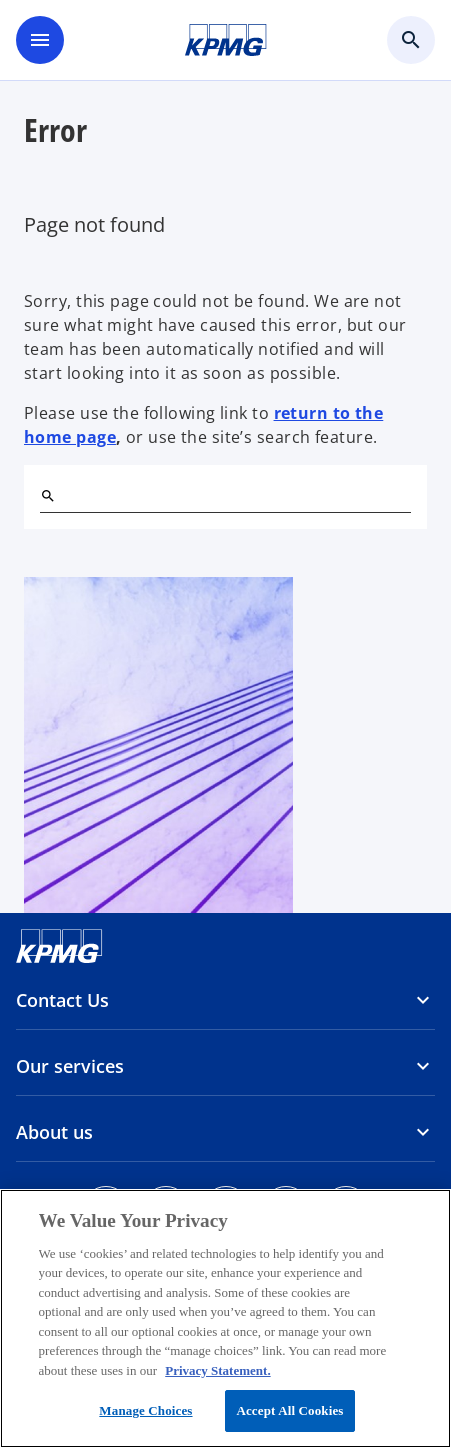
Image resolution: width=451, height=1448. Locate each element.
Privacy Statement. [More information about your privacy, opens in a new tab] (217, 1370)
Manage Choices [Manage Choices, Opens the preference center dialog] (145, 1410)
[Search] (48, 496)
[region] (225, 1318)
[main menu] (40, 40)
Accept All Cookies (289, 1410)
